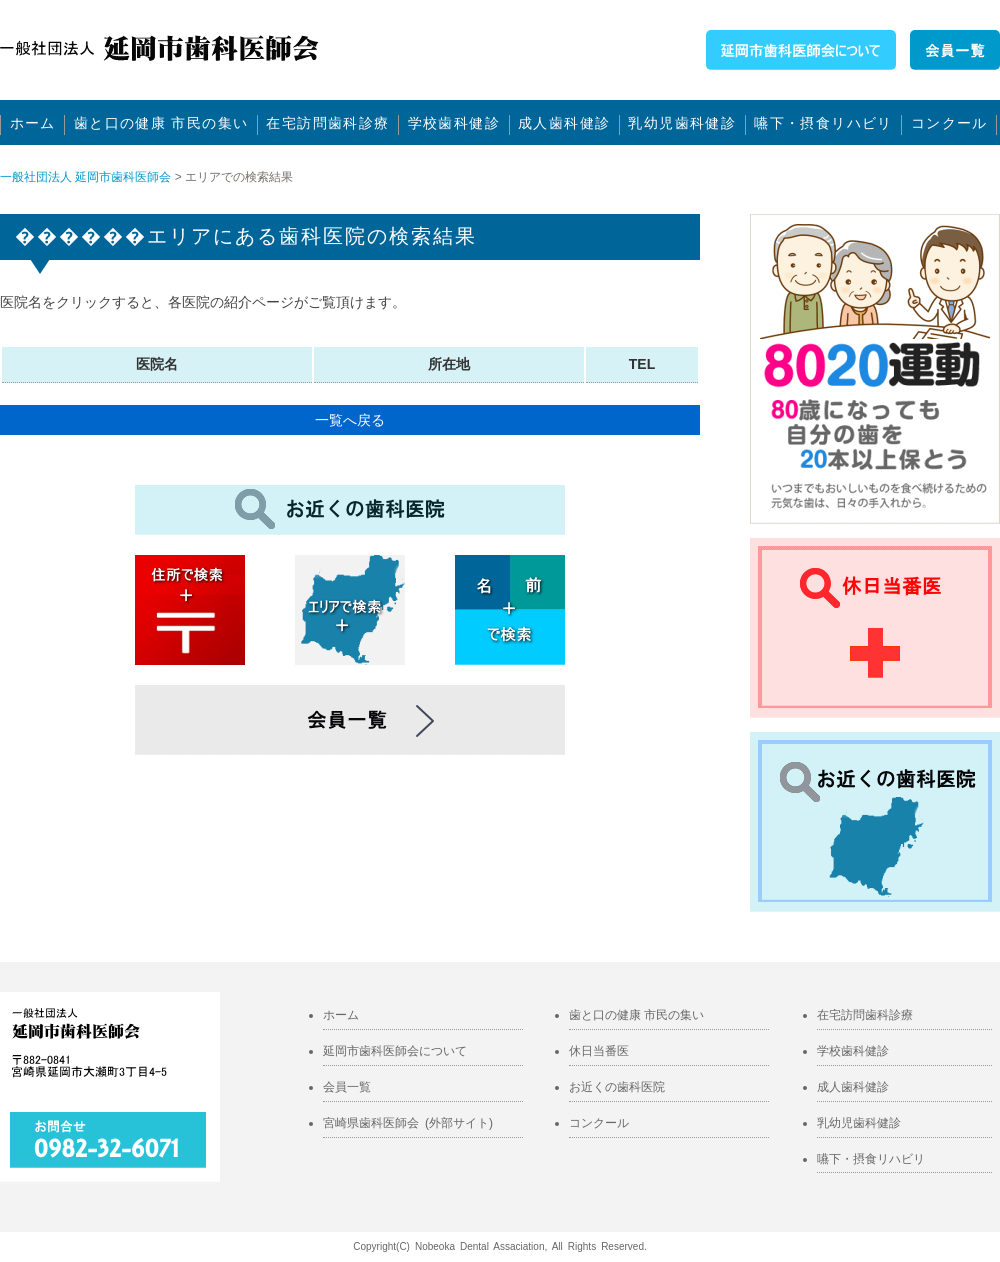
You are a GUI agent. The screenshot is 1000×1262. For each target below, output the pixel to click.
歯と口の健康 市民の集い (161, 123)
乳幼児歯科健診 (682, 123)
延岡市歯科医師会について (395, 1051)
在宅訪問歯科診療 (327, 123)
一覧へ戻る (350, 420)
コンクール (949, 123)
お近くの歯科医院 (617, 1087)
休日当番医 (599, 1051)
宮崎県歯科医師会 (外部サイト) (408, 1123)
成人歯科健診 (564, 123)
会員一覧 (347, 1087)
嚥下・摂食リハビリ (823, 123)
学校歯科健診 (454, 123)
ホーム (33, 123)
